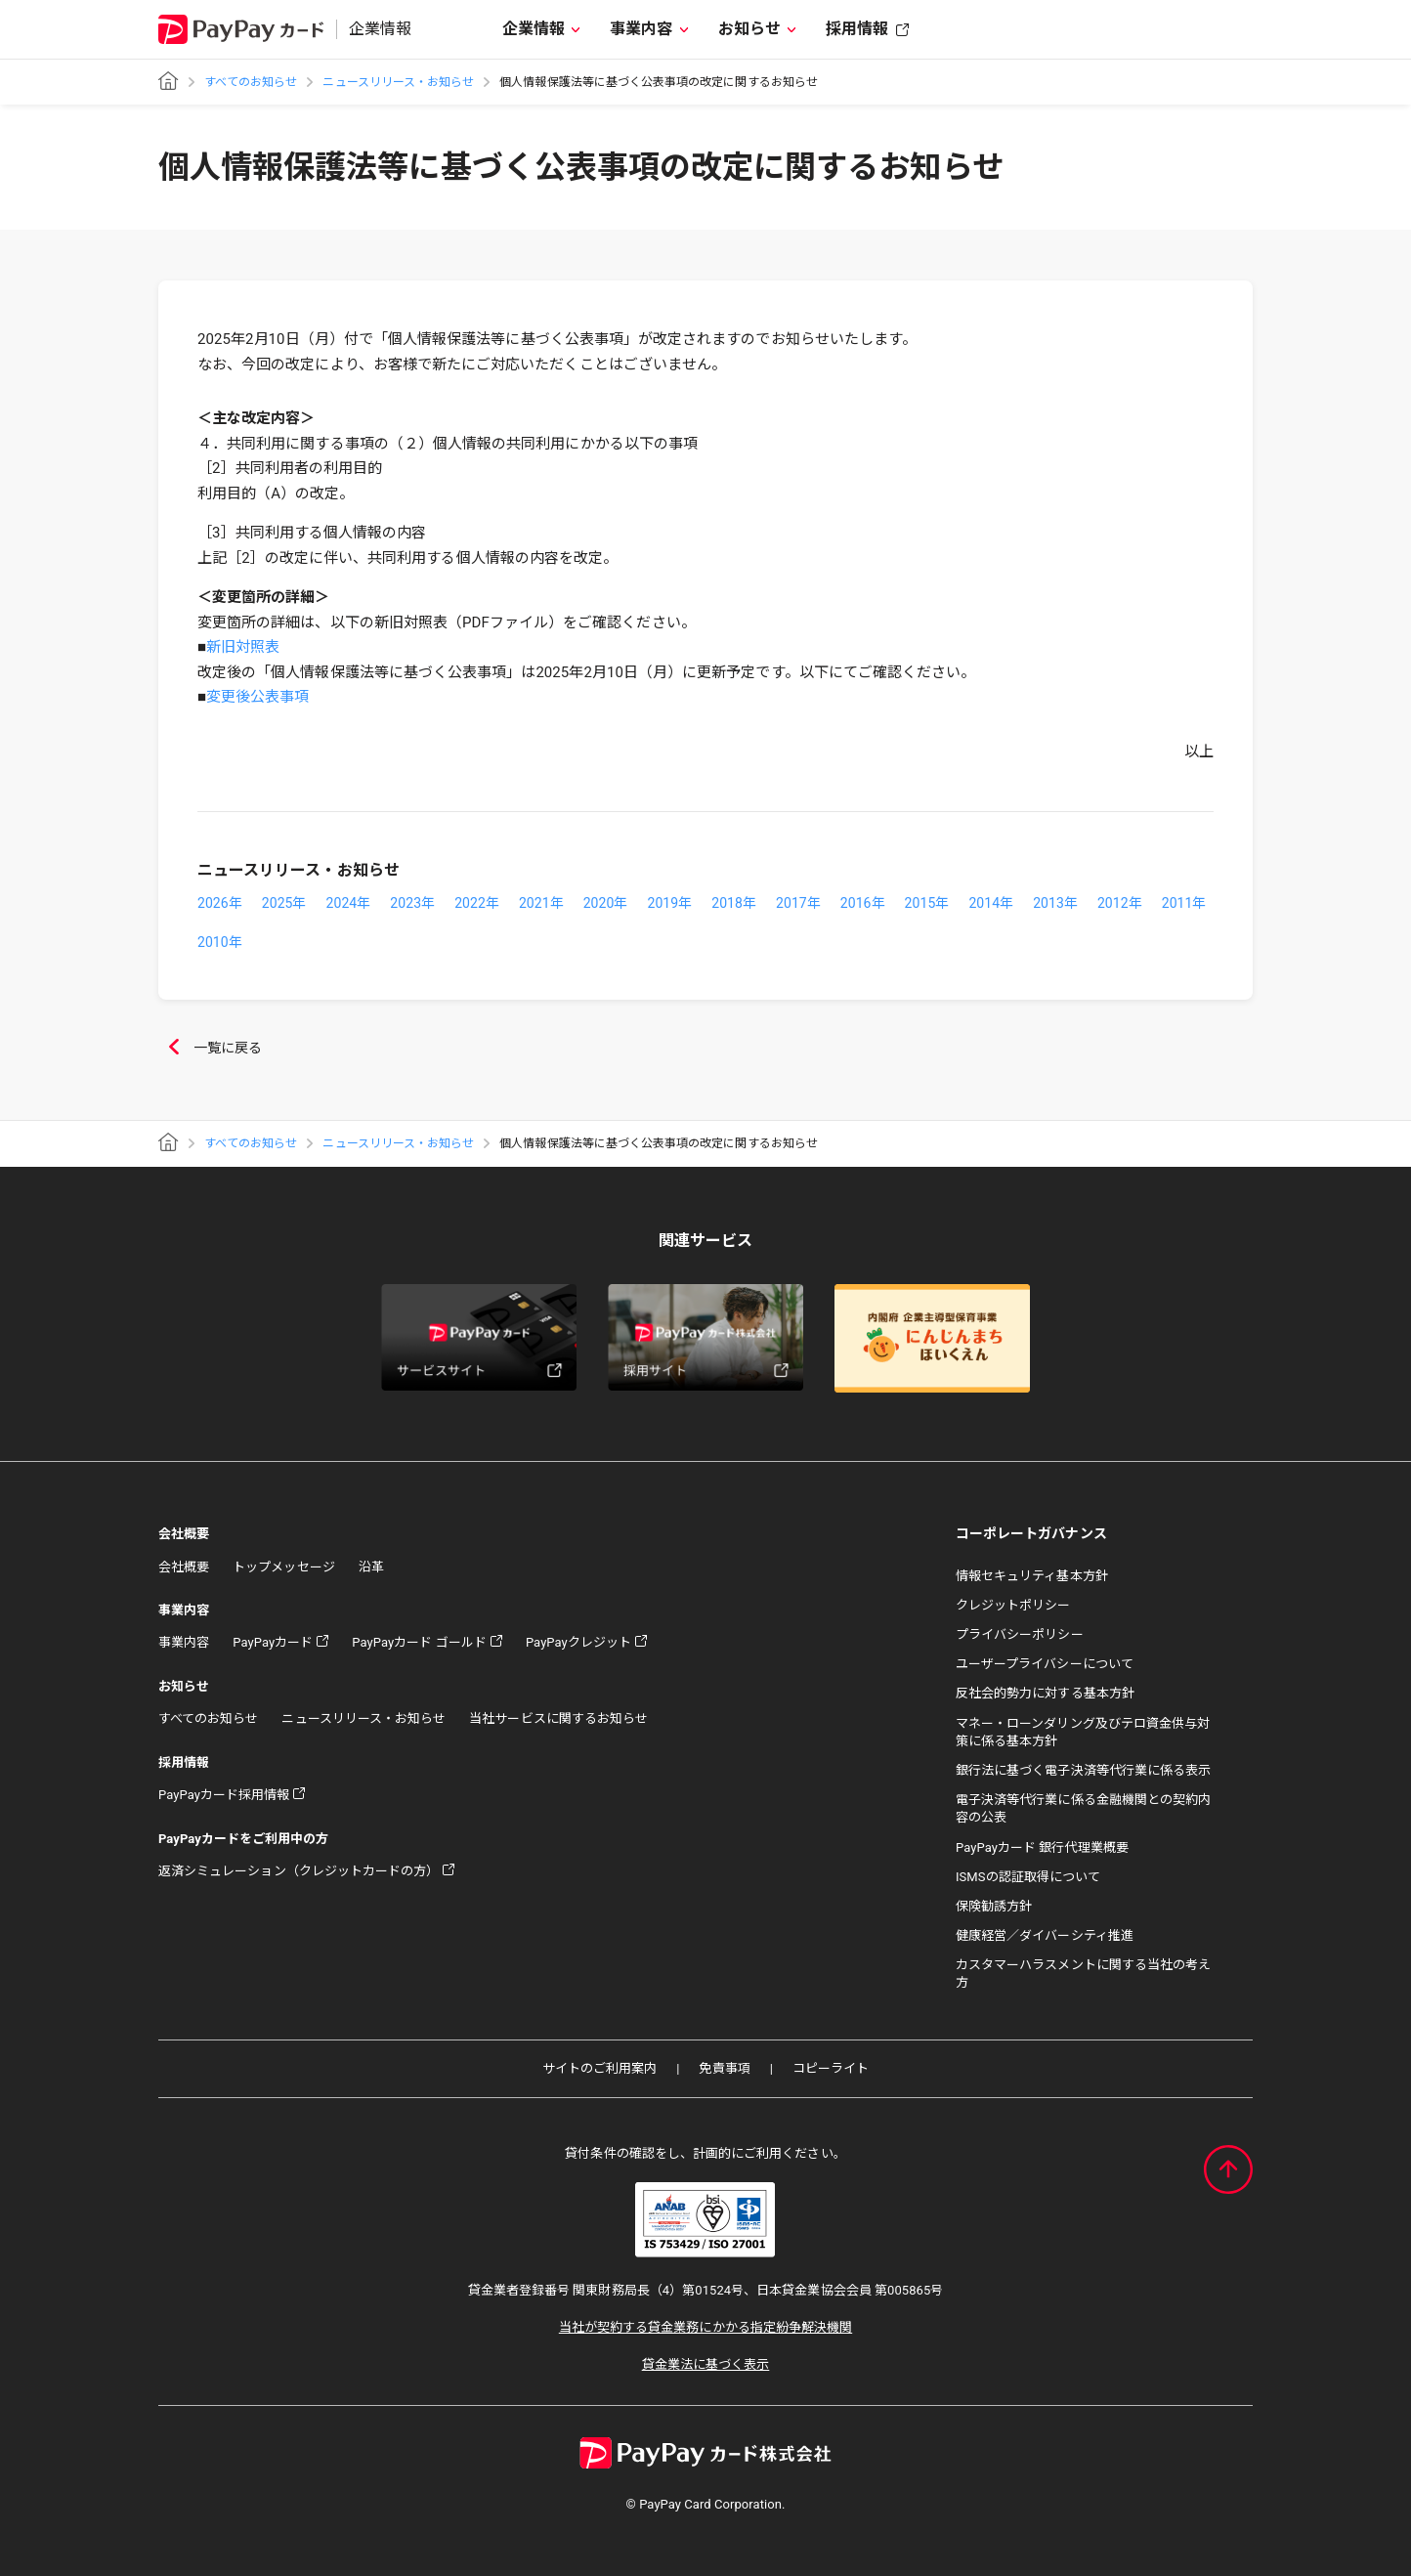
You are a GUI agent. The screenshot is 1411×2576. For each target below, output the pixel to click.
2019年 (669, 903)
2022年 (476, 903)
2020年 (605, 903)
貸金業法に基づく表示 (706, 2364)
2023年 (412, 903)
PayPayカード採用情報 (223, 1794)
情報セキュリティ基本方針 (1032, 1575)
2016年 (862, 903)
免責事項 (724, 2068)
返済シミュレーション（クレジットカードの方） (298, 1871)
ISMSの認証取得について (1028, 1876)
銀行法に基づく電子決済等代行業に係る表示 (1083, 1770)
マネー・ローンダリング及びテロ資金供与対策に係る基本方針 (1083, 1732)
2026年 (219, 903)
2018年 (733, 903)
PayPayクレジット (578, 1642)
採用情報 (857, 29)
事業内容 (641, 29)
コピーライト (830, 2068)
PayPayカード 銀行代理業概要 (1042, 1847)
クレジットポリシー (1013, 1605)
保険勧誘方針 (994, 1906)
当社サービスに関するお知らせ (558, 1718)
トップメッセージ (283, 1567)
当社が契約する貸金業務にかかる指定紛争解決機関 (705, 2327)
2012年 (1119, 903)
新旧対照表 (242, 647)
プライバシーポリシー (1020, 1634)
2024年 (348, 903)
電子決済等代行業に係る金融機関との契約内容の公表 (1083, 1808)
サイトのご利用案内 (600, 2068)
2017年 (798, 903)
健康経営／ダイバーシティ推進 (1044, 1935)
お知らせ (749, 29)
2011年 (1184, 903)
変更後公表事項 (257, 697)
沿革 (371, 1567)
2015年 (927, 903)
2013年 (1055, 903)
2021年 (541, 903)
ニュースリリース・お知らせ (398, 82)
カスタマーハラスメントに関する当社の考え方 (1083, 1973)
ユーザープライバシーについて (1044, 1663)
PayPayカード (273, 1642)
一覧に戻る (210, 1048)
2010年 (219, 942)
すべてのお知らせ (250, 82)
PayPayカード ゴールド (419, 1642)
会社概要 (183, 1567)
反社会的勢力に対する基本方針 (1045, 1693)
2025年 (284, 903)
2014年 (990, 903)
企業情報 (533, 29)
